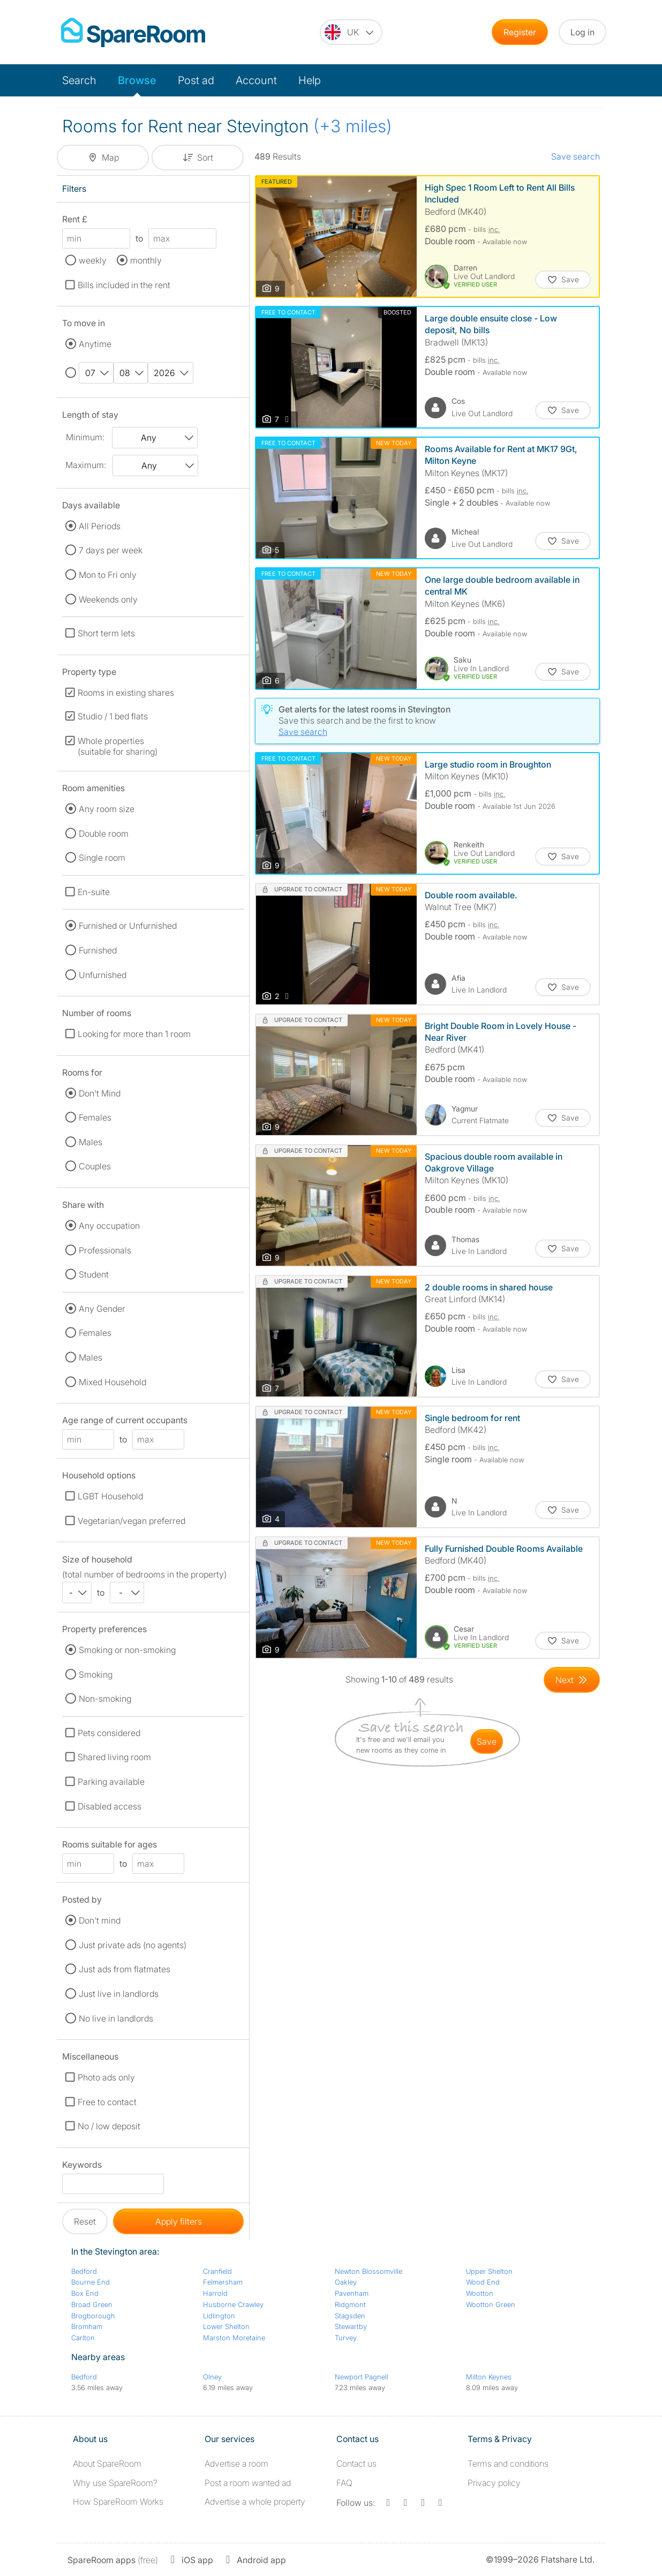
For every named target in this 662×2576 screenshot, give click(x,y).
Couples (95, 1166)
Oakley (346, 2282)
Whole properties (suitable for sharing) (117, 746)
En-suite (94, 892)
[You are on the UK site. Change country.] (351, 32)
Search (79, 80)
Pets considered (109, 1733)
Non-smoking (105, 1698)
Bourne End (90, 2282)
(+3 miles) (352, 126)
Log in (582, 32)
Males (90, 1142)
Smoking (95, 1674)
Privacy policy (494, 2482)
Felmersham (223, 2282)
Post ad (196, 80)
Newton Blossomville (368, 2271)
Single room (102, 857)
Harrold (215, 2293)
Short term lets (106, 633)
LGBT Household (110, 1496)
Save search (575, 156)
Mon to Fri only (108, 574)
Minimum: (85, 437)
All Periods (100, 526)
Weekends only (108, 599)
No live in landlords (116, 2018)
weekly (93, 260)
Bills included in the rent (124, 285)
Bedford (84, 2271)
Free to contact (107, 2102)
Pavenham (351, 2293)
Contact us (356, 2463)
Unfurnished (102, 975)
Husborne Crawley (233, 2304)
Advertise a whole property (255, 2501)
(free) (112, 2560)
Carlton (83, 2337)
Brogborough (93, 2315)
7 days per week (110, 550)
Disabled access (109, 1806)
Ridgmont (350, 2304)
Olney (212, 2376)
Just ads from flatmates (124, 1969)
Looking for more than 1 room (134, 1033)
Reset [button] (85, 2221)
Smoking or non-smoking (127, 1649)
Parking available (111, 1781)
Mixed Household (112, 1382)
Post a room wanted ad (248, 2482)
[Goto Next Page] (572, 1680)
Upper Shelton (489, 2271)
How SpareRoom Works (118, 2501)
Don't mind (100, 1920)
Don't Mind (100, 1093)
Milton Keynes (488, 2376)
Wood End (483, 2282)
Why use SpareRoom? (115, 2482)
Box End (85, 2293)
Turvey (346, 2337)
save (486, 1741)
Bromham (86, 2326)
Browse (137, 80)
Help (309, 80)
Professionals (105, 1250)
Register (519, 32)
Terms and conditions (508, 2463)
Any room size (106, 808)
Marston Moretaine (234, 2337)
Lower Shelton (226, 2326)
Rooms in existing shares (126, 692)
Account (256, 80)
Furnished (98, 950)
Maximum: (85, 465)
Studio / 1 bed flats (113, 716)
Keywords (82, 2166)
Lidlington (219, 2315)
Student (94, 1274)
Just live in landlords (119, 1993)
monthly (146, 260)
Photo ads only (106, 2077)
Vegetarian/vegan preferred (131, 1520)
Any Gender (102, 1308)
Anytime (95, 344)
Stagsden (350, 2315)
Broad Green (91, 2304)
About (107, 2463)
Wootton (479, 2293)
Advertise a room (236, 2463)
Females (95, 1117)
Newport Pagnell (361, 2376)
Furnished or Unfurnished (128, 925)
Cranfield (217, 2271)
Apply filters (178, 2221)
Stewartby (351, 2326)
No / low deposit (109, 2126)
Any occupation (109, 1225)
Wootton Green (490, 2304)
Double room (104, 833)
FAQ (344, 2482)
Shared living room (114, 1757)
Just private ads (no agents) (132, 1945)
